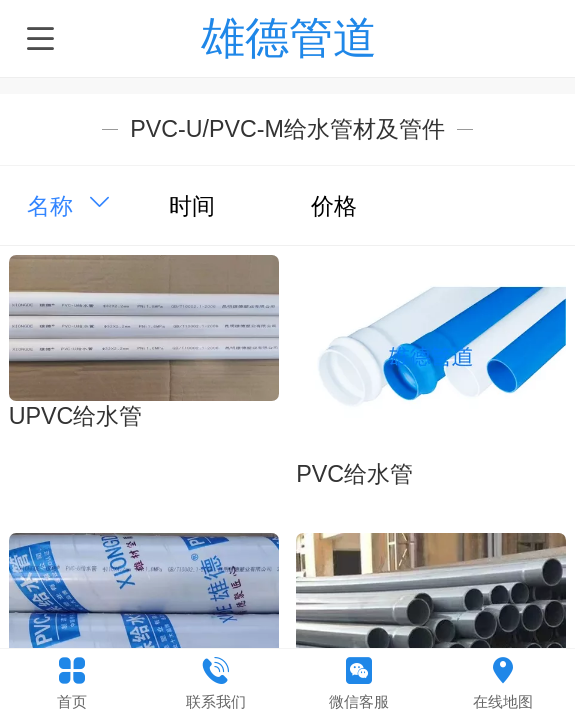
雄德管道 (289, 37)
